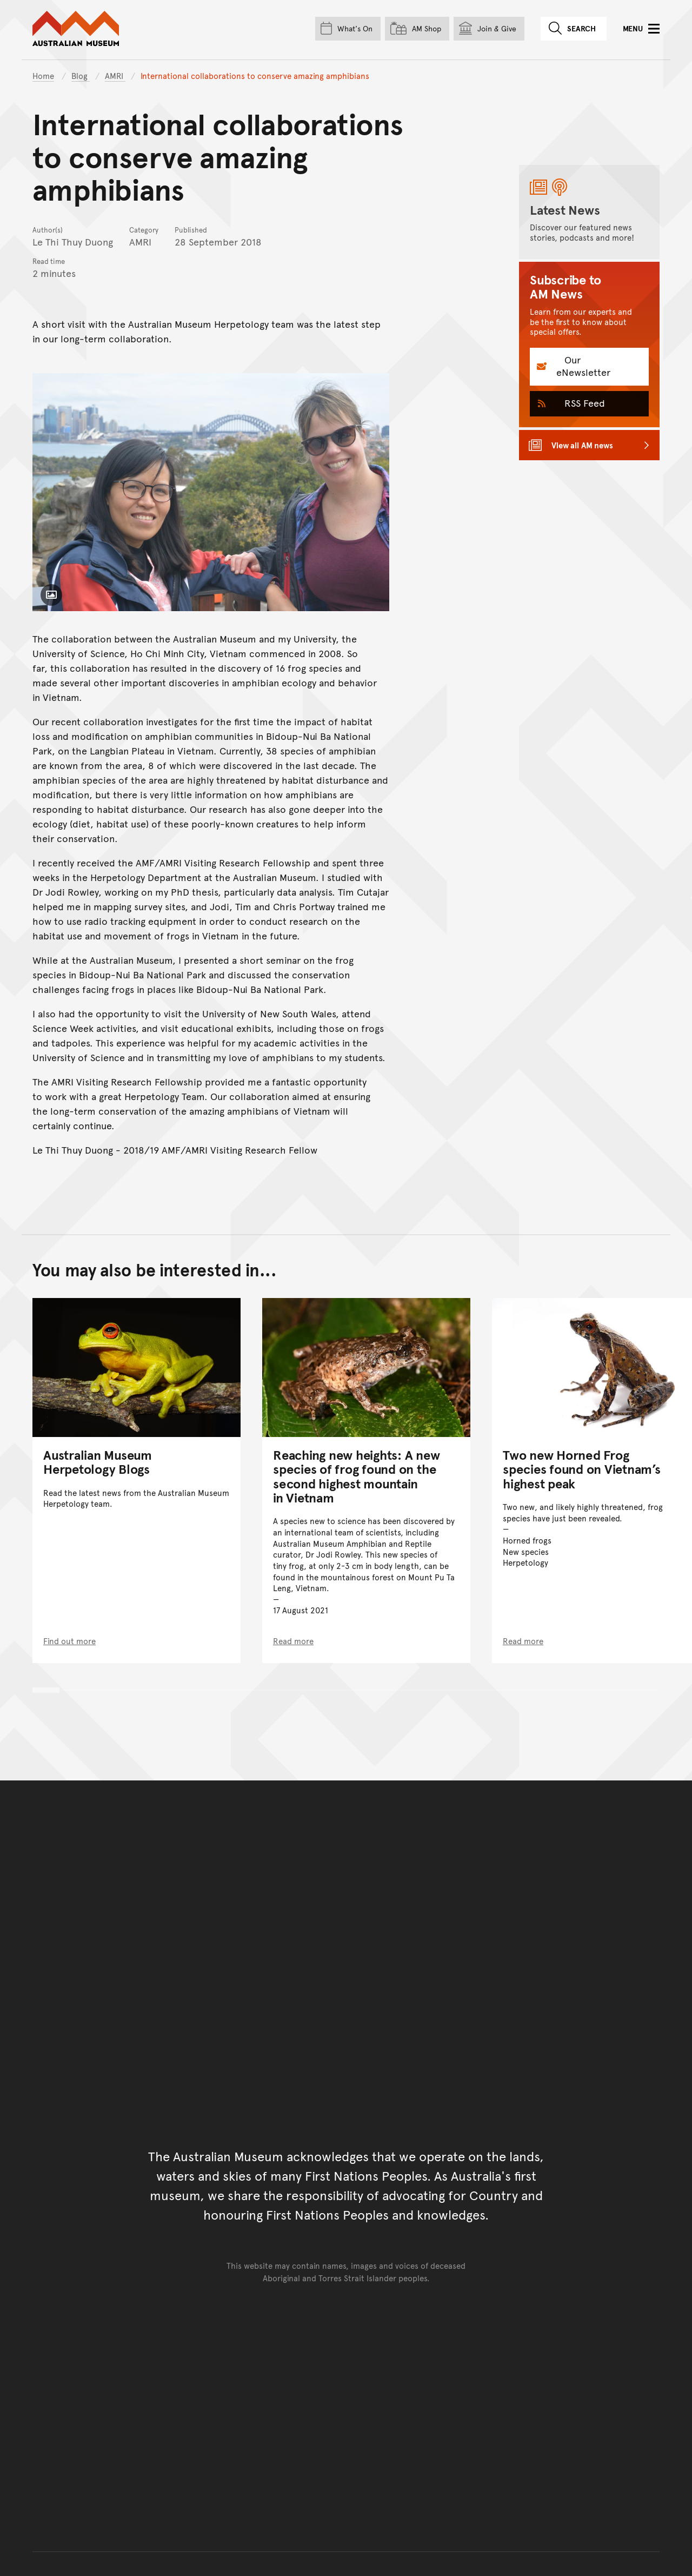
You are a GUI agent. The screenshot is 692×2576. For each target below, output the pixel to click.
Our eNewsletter (583, 366)
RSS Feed (583, 402)
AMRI (115, 75)
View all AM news (582, 445)
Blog (80, 75)
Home (43, 75)
